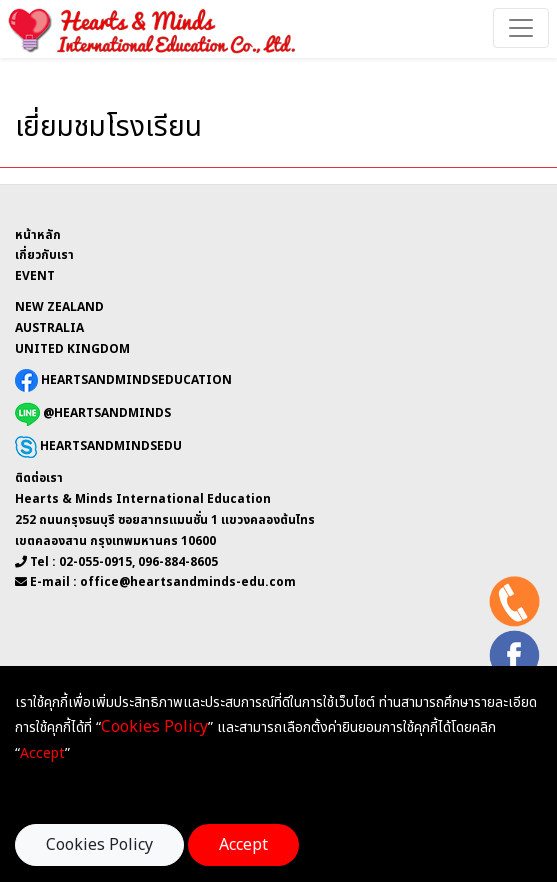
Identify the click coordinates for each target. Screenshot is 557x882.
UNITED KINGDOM (72, 349)
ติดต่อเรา (39, 478)
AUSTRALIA (49, 328)
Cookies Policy (99, 845)
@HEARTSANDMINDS (93, 414)
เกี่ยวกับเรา (44, 255)
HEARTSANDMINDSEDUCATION (123, 380)
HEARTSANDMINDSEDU (98, 447)
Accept (243, 845)
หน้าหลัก (38, 235)
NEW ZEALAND (59, 307)
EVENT (35, 276)
